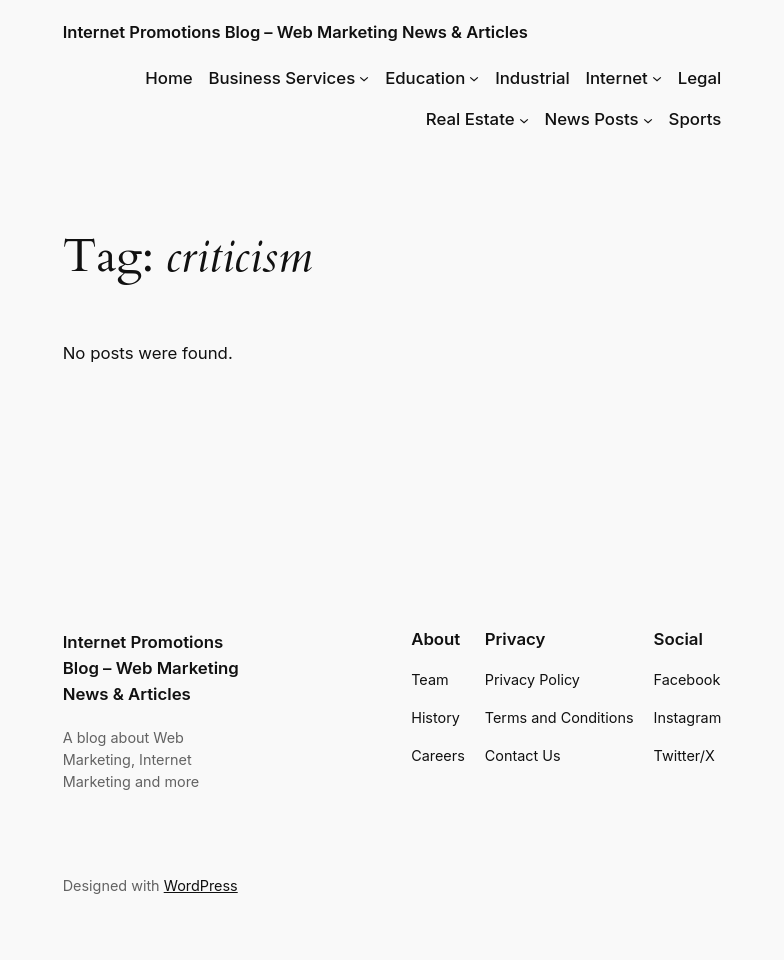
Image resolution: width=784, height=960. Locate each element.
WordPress (201, 885)
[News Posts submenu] (648, 119)
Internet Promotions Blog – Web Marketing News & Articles (295, 32)
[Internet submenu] (657, 78)
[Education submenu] (474, 78)
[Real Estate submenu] (524, 119)
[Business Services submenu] (364, 78)
